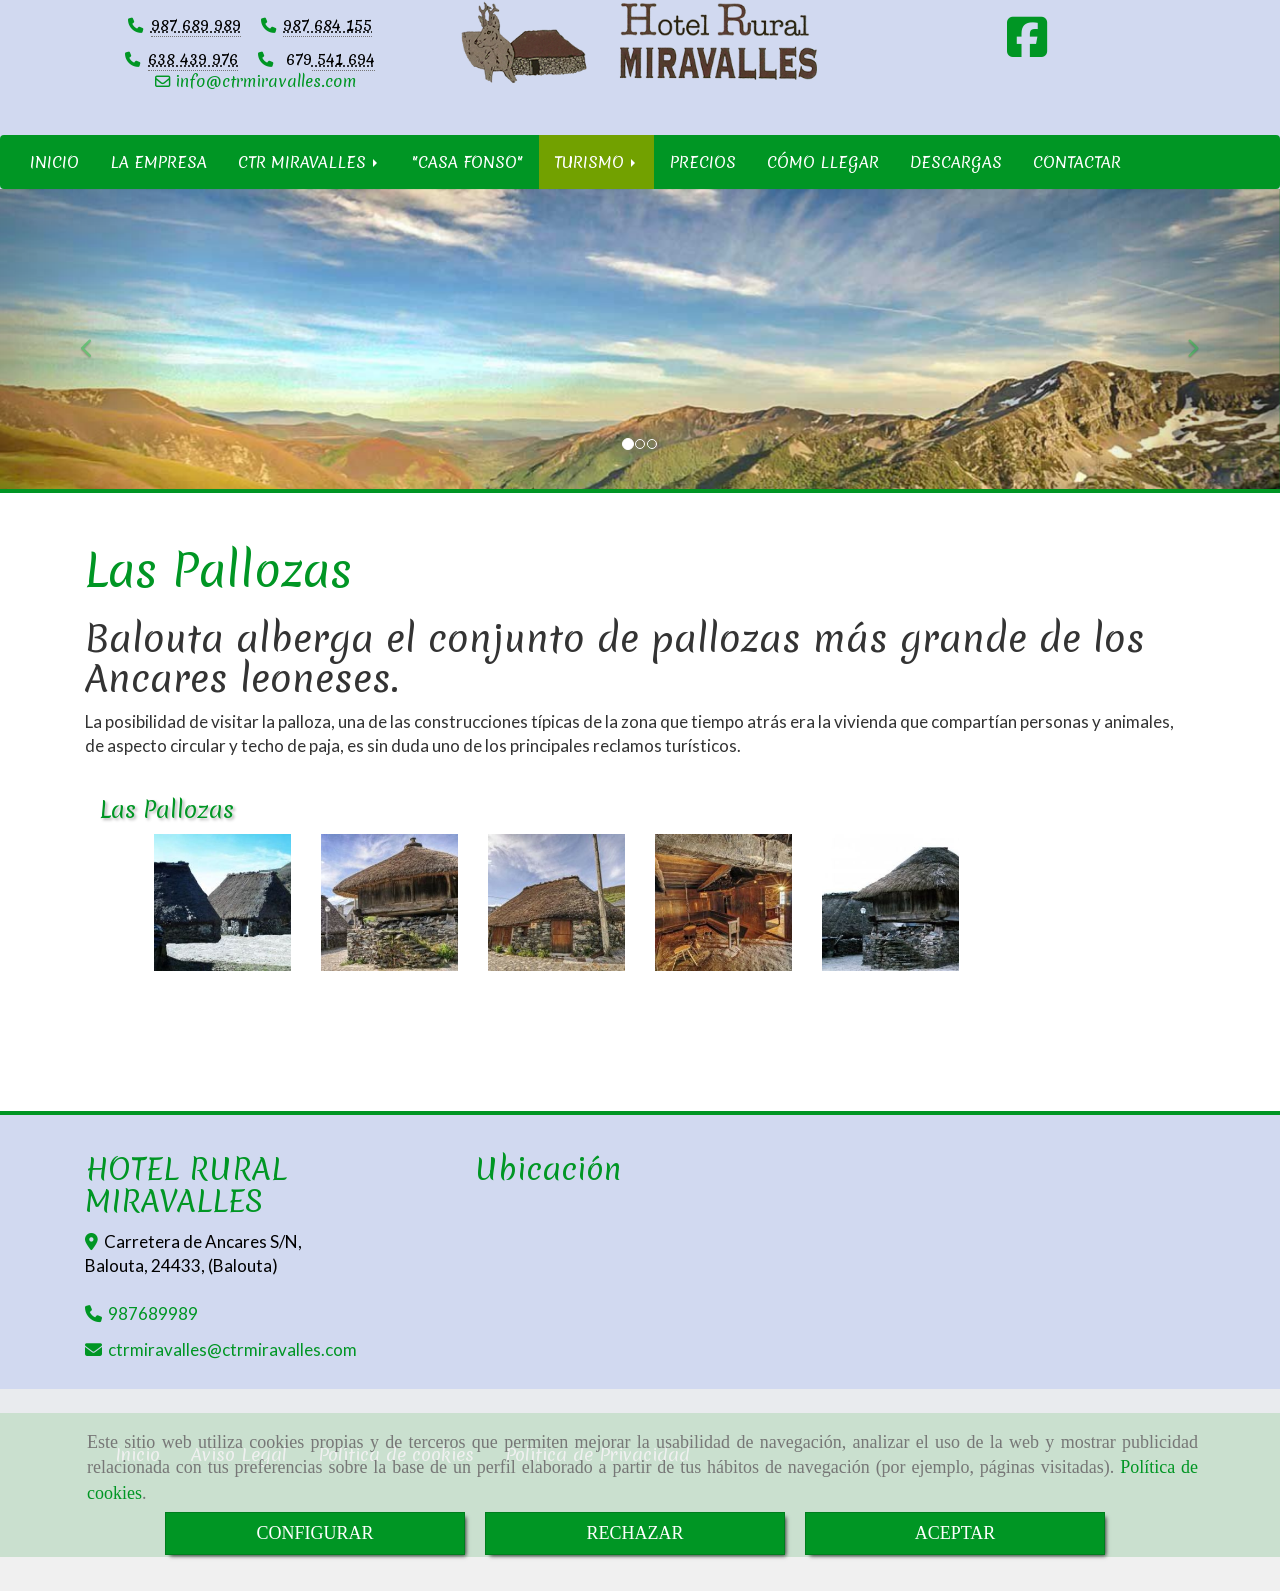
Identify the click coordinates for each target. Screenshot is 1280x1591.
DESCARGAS (956, 195)
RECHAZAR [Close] (634, 1533)
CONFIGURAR (314, 1533)
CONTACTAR (1077, 195)
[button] (96, 372)
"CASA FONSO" (467, 195)
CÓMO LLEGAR (823, 195)
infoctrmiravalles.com (266, 113)
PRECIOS (703, 195)
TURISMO (596, 195)
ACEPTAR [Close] (955, 1533)
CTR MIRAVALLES (309, 195)
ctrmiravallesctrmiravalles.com (232, 1383)
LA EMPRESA (158, 195)
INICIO (54, 195)
